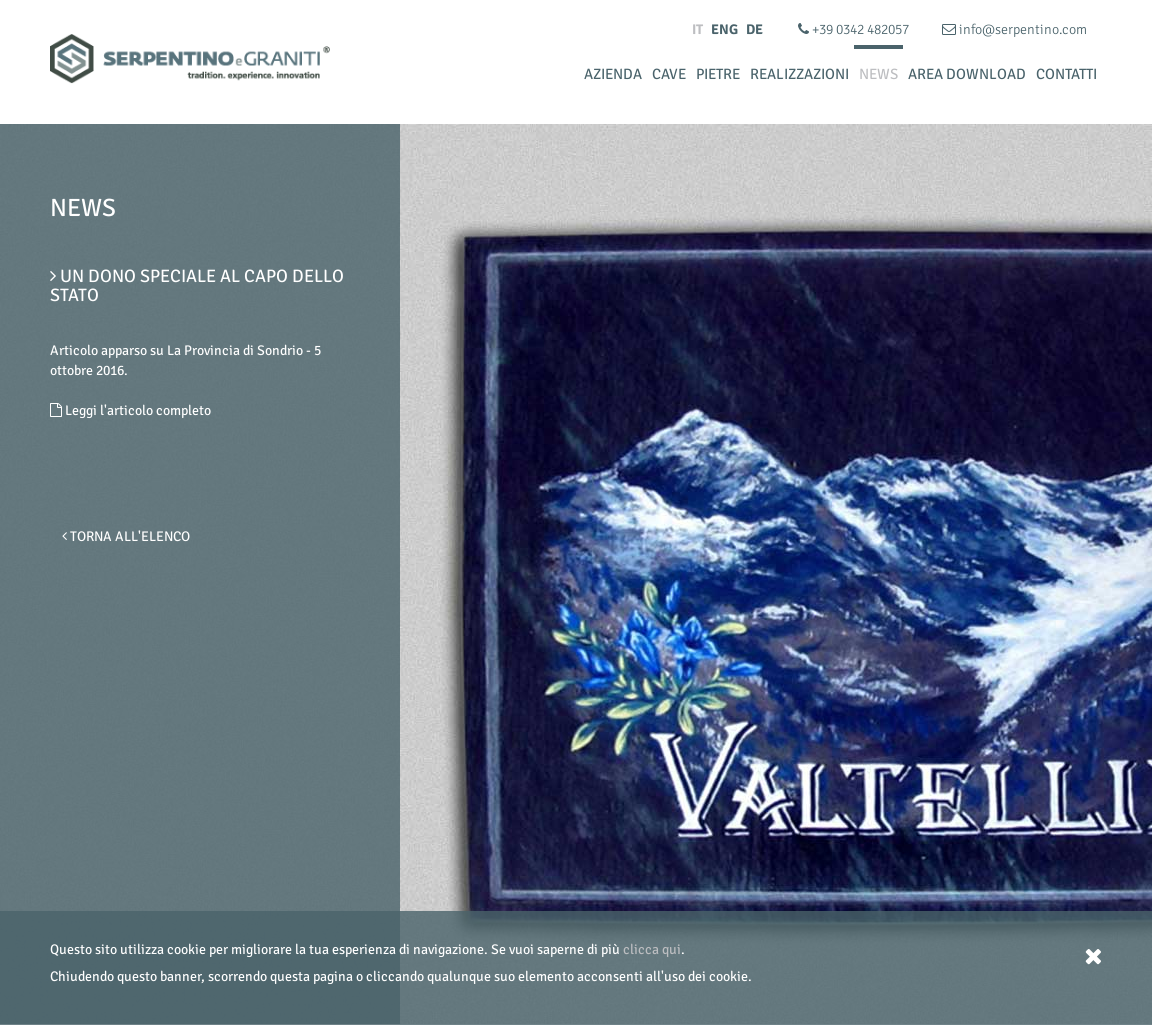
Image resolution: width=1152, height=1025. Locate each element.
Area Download (967, 74)
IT (697, 29)
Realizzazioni (799, 74)
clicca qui (652, 949)
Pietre (718, 74)
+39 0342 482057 (855, 29)
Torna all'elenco (126, 536)
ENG (724, 29)
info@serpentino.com (1014, 29)
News (878, 74)
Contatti (1066, 74)
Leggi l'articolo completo (130, 410)
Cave (669, 74)
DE (754, 29)
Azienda (613, 74)
